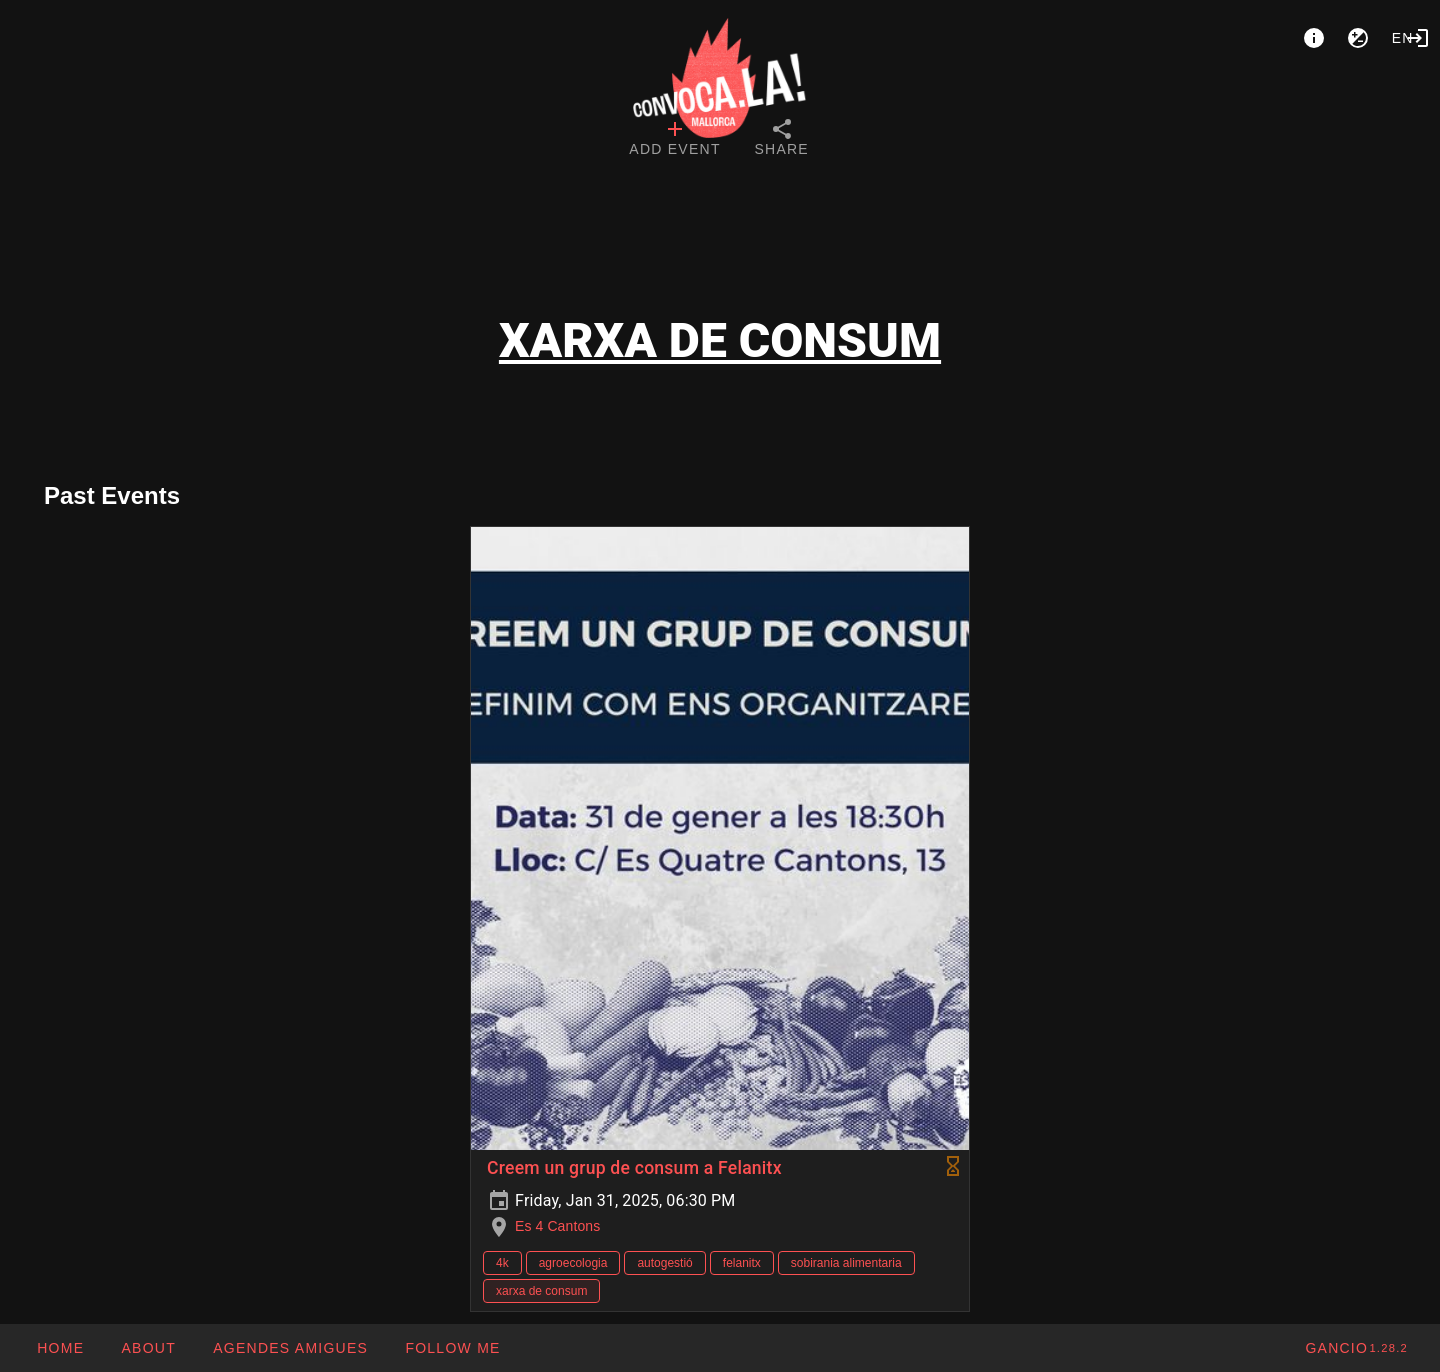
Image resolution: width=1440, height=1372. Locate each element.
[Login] (1418, 38)
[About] (1314, 38)
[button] (290, 1348)
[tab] (674, 140)
